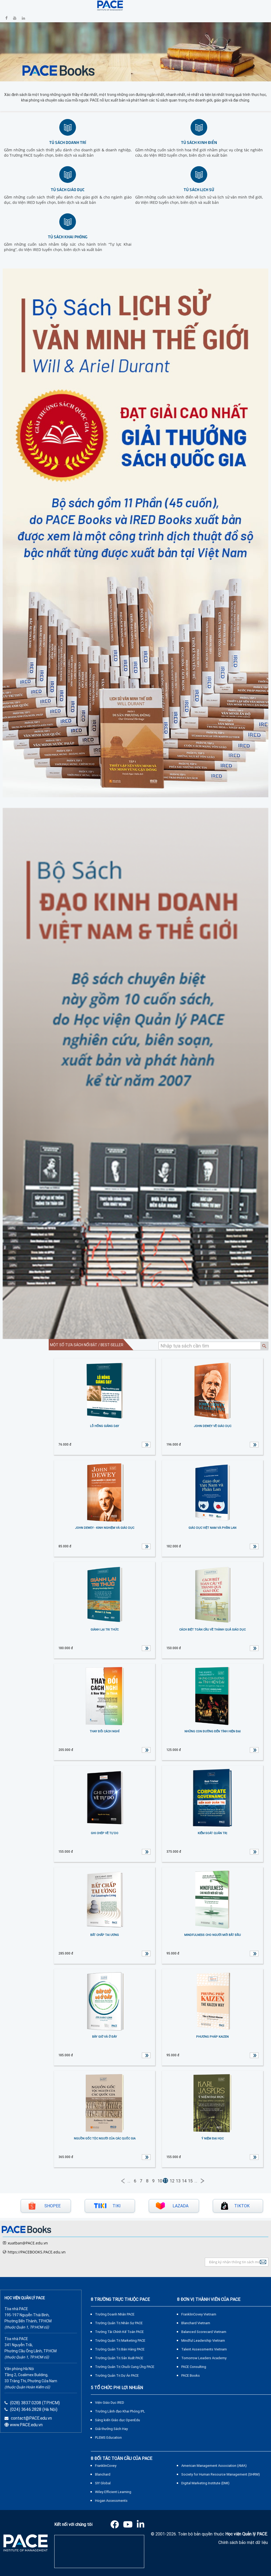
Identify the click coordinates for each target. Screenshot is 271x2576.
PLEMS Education (108, 2437)
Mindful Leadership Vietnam (203, 2340)
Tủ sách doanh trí (67, 142)
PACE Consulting (193, 2366)
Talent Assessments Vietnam (204, 2349)
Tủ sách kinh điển (199, 142)
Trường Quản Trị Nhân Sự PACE (119, 2323)
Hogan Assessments (111, 2500)
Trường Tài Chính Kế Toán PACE (119, 2332)
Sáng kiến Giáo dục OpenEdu (117, 2420)
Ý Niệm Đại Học (212, 2138)
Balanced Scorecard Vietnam (203, 2332)
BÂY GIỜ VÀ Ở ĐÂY (104, 2036)
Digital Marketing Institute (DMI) (205, 2483)
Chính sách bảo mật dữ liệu (243, 2542)
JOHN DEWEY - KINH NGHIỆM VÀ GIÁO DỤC (104, 1528)
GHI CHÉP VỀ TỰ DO (104, 1833)
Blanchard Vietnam (195, 2323)
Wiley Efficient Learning (113, 2492)
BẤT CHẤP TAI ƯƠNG (104, 1935)
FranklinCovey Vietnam (198, 2314)
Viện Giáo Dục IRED (109, 2402)
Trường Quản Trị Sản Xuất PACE (119, 2358)
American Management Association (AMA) (214, 2465)
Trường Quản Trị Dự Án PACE (117, 2375)
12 (172, 2180)
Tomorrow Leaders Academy (204, 2358)
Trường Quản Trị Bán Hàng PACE (119, 2349)
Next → (202, 2181)
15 (190, 2180)
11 (165, 2180)
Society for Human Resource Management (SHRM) (220, 2474)
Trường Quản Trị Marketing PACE (120, 2340)
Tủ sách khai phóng (67, 236)
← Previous (122, 2181)
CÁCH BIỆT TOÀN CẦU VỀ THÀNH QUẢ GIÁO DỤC (212, 1629)
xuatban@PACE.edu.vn (28, 2242)
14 (184, 2180)
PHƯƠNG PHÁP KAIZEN (212, 2036)
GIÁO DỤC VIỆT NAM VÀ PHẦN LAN (212, 1528)
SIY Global (103, 2483)
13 (178, 2180)
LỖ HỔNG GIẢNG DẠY (104, 1426)
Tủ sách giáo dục (67, 189)
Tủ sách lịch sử (199, 189)
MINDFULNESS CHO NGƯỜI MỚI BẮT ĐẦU (212, 1935)
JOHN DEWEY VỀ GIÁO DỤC (212, 1426)
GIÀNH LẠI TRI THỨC (105, 1629)
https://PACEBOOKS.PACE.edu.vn (37, 2251)
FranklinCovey (105, 2465)
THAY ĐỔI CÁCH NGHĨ (104, 1731)
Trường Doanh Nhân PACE (114, 2314)
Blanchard (102, 2474)
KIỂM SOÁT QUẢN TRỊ (212, 1833)
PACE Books (190, 2375)
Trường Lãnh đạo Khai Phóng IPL (120, 2411)
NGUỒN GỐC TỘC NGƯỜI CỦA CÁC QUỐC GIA (105, 2138)
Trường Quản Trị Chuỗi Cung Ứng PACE (124, 2366)
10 (159, 2180)
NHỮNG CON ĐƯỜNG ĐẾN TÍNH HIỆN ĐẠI (212, 1731)
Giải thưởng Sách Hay (111, 2429)
